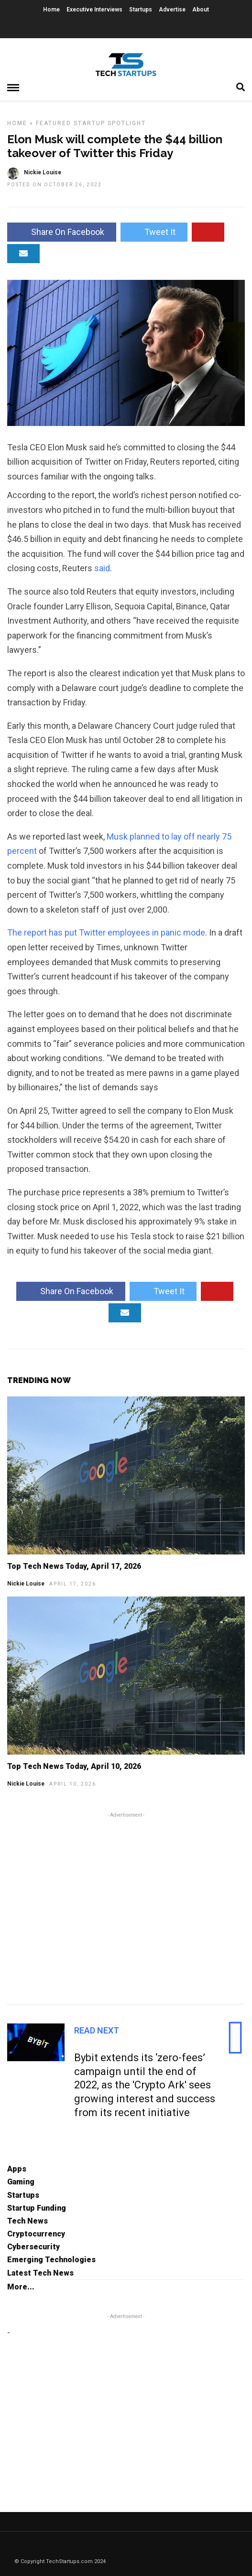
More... (20, 2286)
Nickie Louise (25, 1583)
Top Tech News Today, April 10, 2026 (74, 1766)
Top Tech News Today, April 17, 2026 (74, 1566)
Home (51, 9)
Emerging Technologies (51, 2259)
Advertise (172, 9)
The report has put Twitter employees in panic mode (106, 932)
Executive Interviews (94, 9)
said (102, 568)
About (200, 9)
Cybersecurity (33, 2246)
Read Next (96, 2030)
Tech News (27, 2220)
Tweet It (153, 232)
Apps (16, 2168)
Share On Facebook (61, 232)
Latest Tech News (40, 2273)
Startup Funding (36, 2208)
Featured (53, 123)
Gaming (20, 2181)
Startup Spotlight (110, 123)
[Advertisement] (126, 1907)
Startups (140, 9)
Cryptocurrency (36, 2233)
